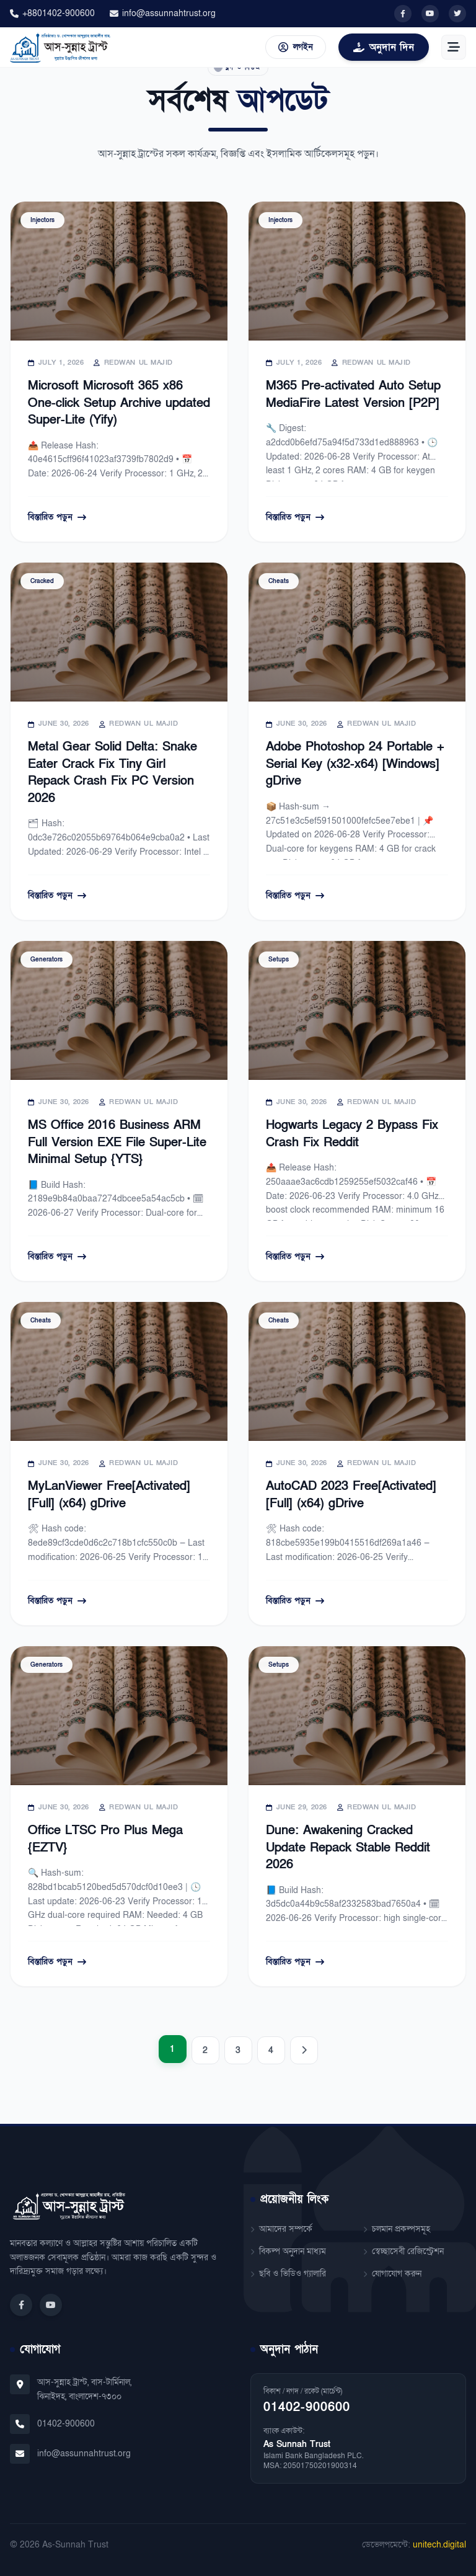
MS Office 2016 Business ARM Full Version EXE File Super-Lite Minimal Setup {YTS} (117, 1142)
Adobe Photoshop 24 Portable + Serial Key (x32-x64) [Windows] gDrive (355, 764)
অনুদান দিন (383, 47)
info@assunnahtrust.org (163, 13)
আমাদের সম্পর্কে (281, 2229)
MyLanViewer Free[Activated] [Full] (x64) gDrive (109, 1495)
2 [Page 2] (205, 2050)
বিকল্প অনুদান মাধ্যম (288, 2251)
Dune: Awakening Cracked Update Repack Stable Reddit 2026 (348, 1847)
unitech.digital (439, 2545)
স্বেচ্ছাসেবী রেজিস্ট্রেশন (403, 2251)
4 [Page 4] (270, 2050)
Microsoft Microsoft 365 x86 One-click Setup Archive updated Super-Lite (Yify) (119, 403)
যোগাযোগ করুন (392, 2274)
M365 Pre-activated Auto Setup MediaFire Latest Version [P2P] (353, 394)
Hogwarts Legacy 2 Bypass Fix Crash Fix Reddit (352, 1134)
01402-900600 (66, 2424)
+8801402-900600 (52, 13)
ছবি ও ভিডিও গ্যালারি (288, 2274)
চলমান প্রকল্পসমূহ (396, 2229)
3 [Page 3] (238, 2050)
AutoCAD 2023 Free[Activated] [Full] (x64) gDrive (351, 1495)
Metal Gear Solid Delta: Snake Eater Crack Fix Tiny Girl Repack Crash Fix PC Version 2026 (112, 772)
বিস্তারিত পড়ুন (57, 517)
